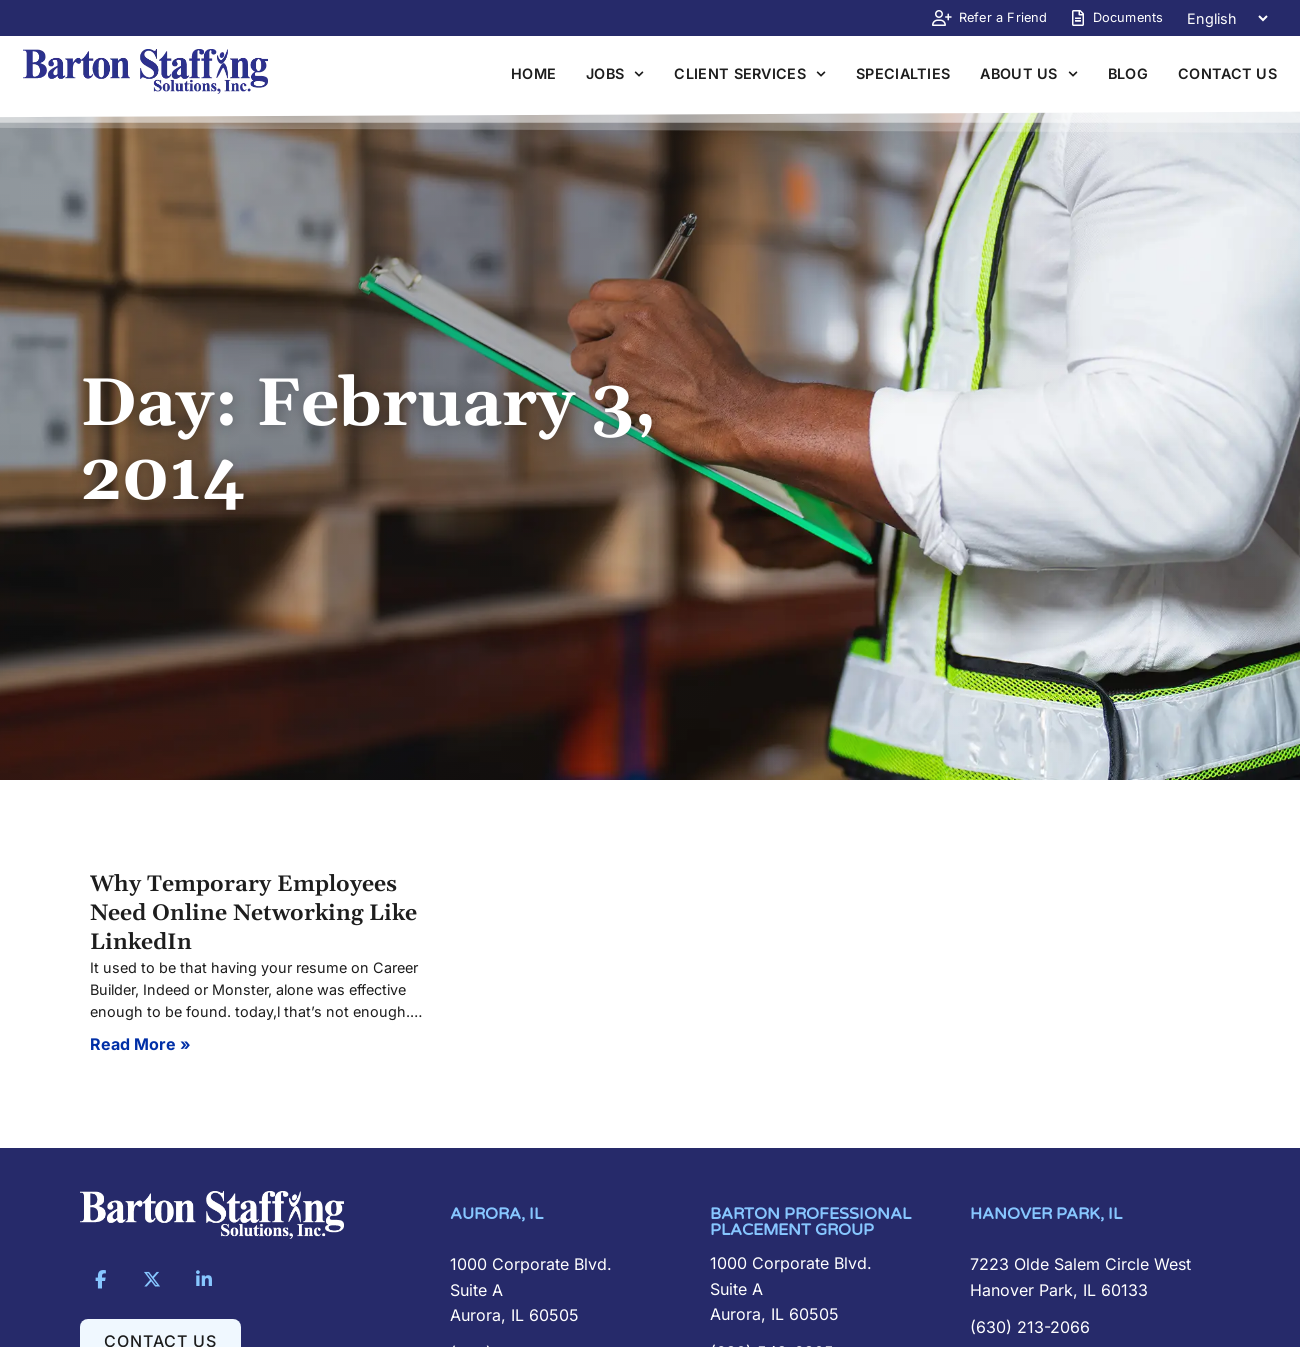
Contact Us (1227, 73)
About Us (1028, 74)
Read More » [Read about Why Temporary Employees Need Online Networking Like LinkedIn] (140, 1044)
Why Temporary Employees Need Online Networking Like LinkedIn (253, 913)
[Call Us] (1090, 1328)
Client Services (750, 74)
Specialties (903, 73)
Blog (1128, 73)
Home (533, 73)
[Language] (1227, 18)
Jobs (615, 74)
